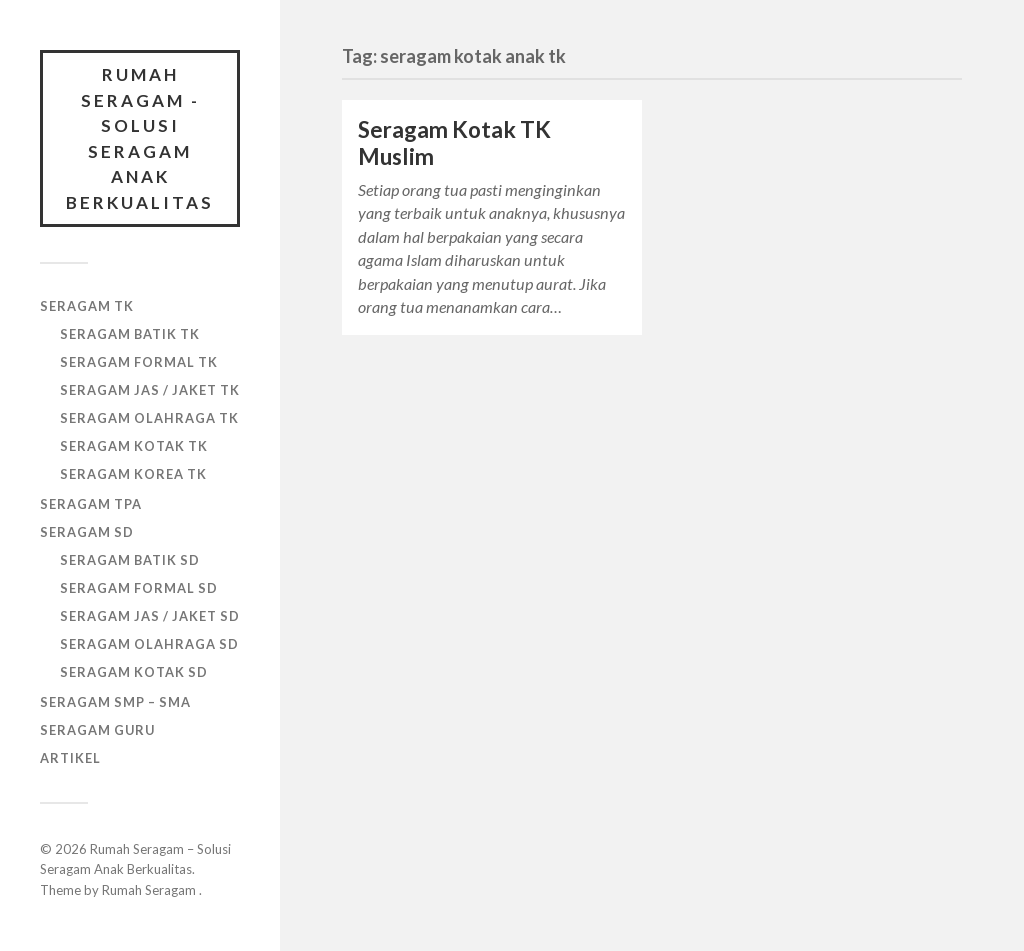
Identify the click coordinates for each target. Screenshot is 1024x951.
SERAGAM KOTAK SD (134, 672)
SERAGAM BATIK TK (130, 334)
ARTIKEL (70, 758)
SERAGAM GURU (97, 730)
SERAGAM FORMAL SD (139, 588)
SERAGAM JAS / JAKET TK (150, 390)
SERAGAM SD (87, 532)
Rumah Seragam (150, 890)
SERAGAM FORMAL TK (139, 362)
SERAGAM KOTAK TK (134, 446)
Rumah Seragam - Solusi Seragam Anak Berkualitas (140, 138)
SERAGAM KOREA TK (133, 474)
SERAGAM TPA (91, 504)
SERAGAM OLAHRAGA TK (149, 418)
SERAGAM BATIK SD (130, 560)
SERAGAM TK (87, 306)
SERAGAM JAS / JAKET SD (150, 616)
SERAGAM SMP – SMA (115, 702)
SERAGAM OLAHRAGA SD (149, 644)
